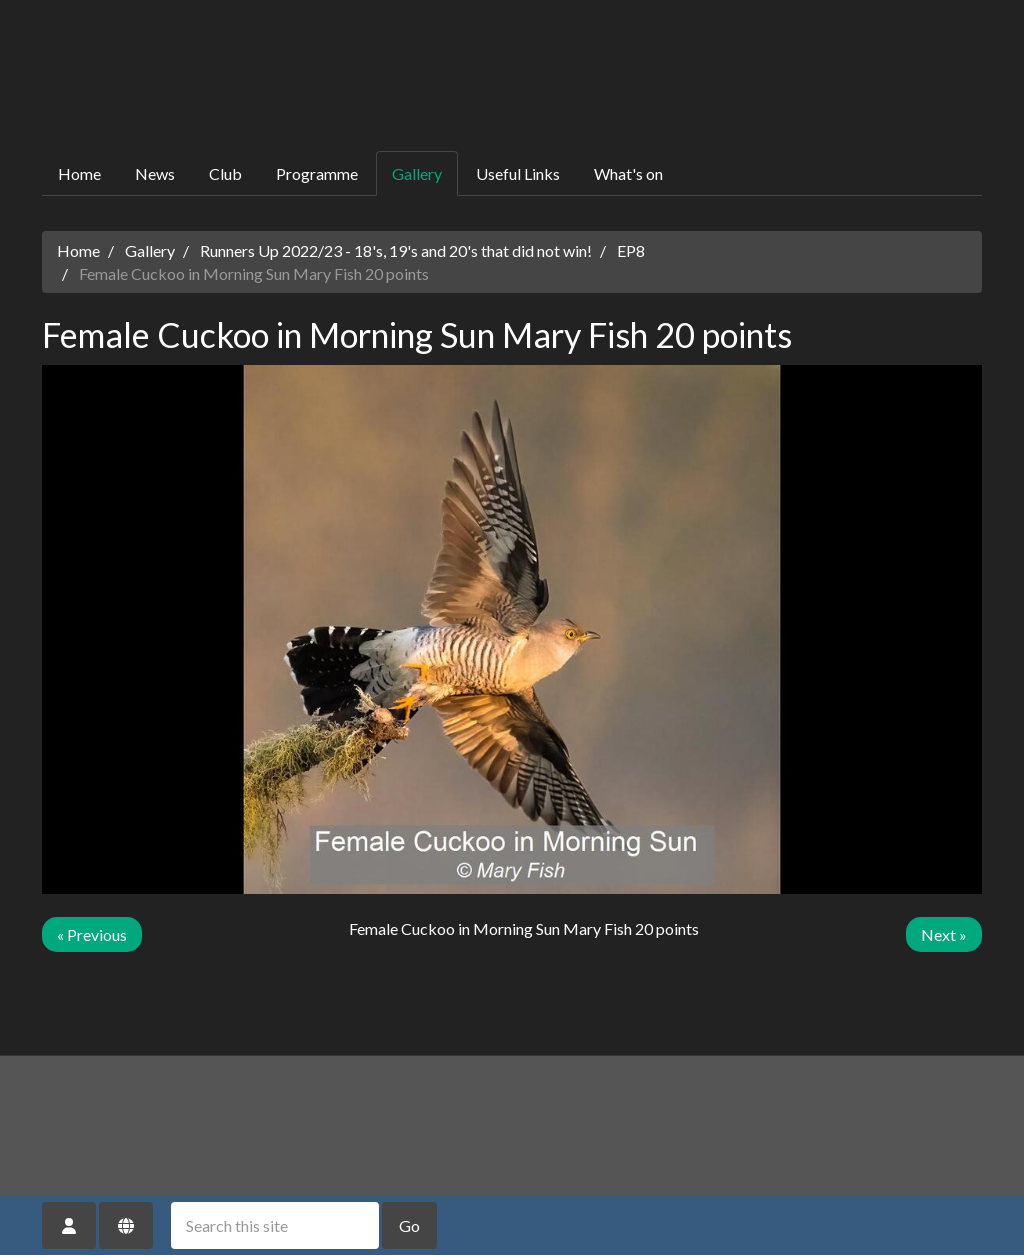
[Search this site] (275, 1225)
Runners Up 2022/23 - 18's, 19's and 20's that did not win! (396, 250)
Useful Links (518, 173)
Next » (944, 934)
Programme (317, 173)
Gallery (417, 173)
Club (225, 173)
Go (409, 1225)
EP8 (631, 250)
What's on (628, 173)
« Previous (92, 934)
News (155, 173)
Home (79, 173)
